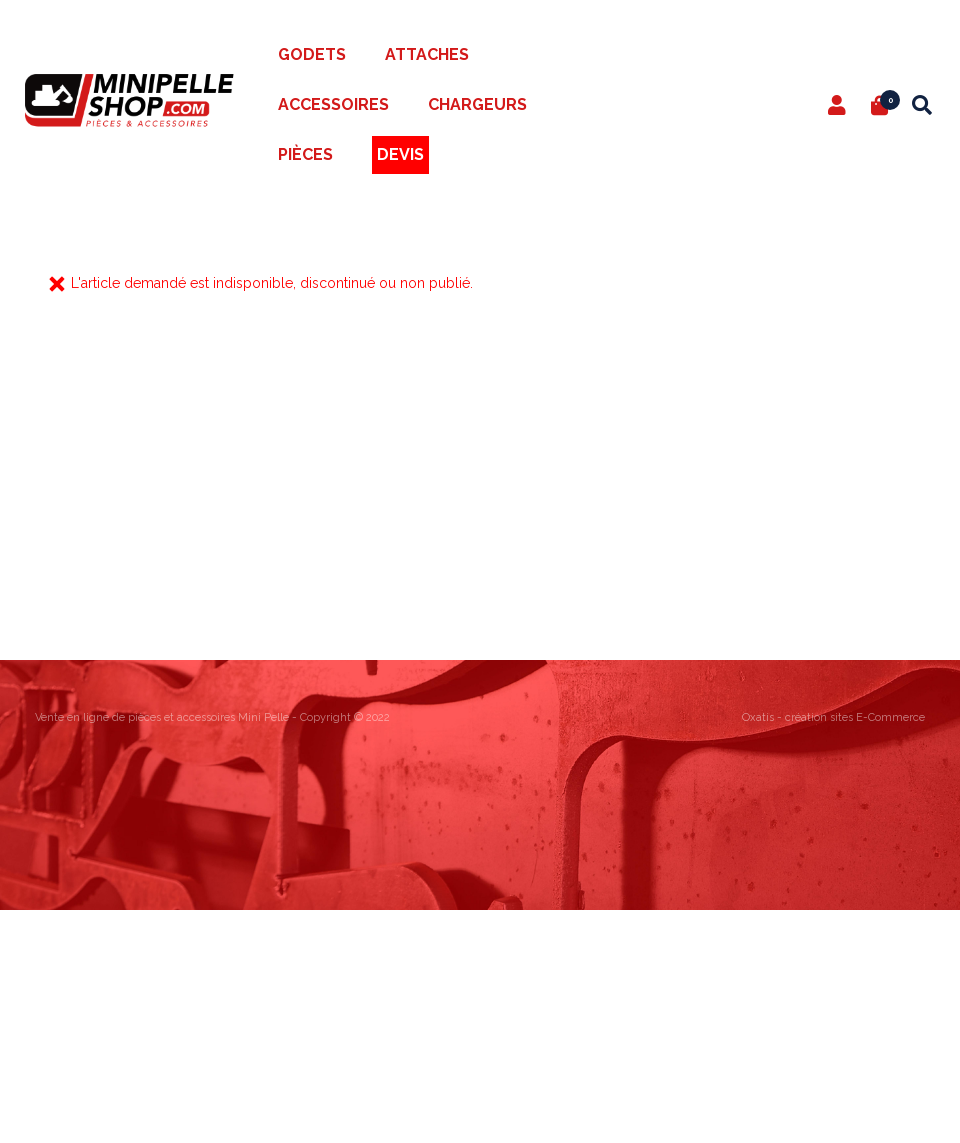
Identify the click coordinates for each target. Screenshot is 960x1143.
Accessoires (333, 104)
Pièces (305, 154)
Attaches (427, 54)
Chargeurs (477, 104)
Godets (312, 54)
